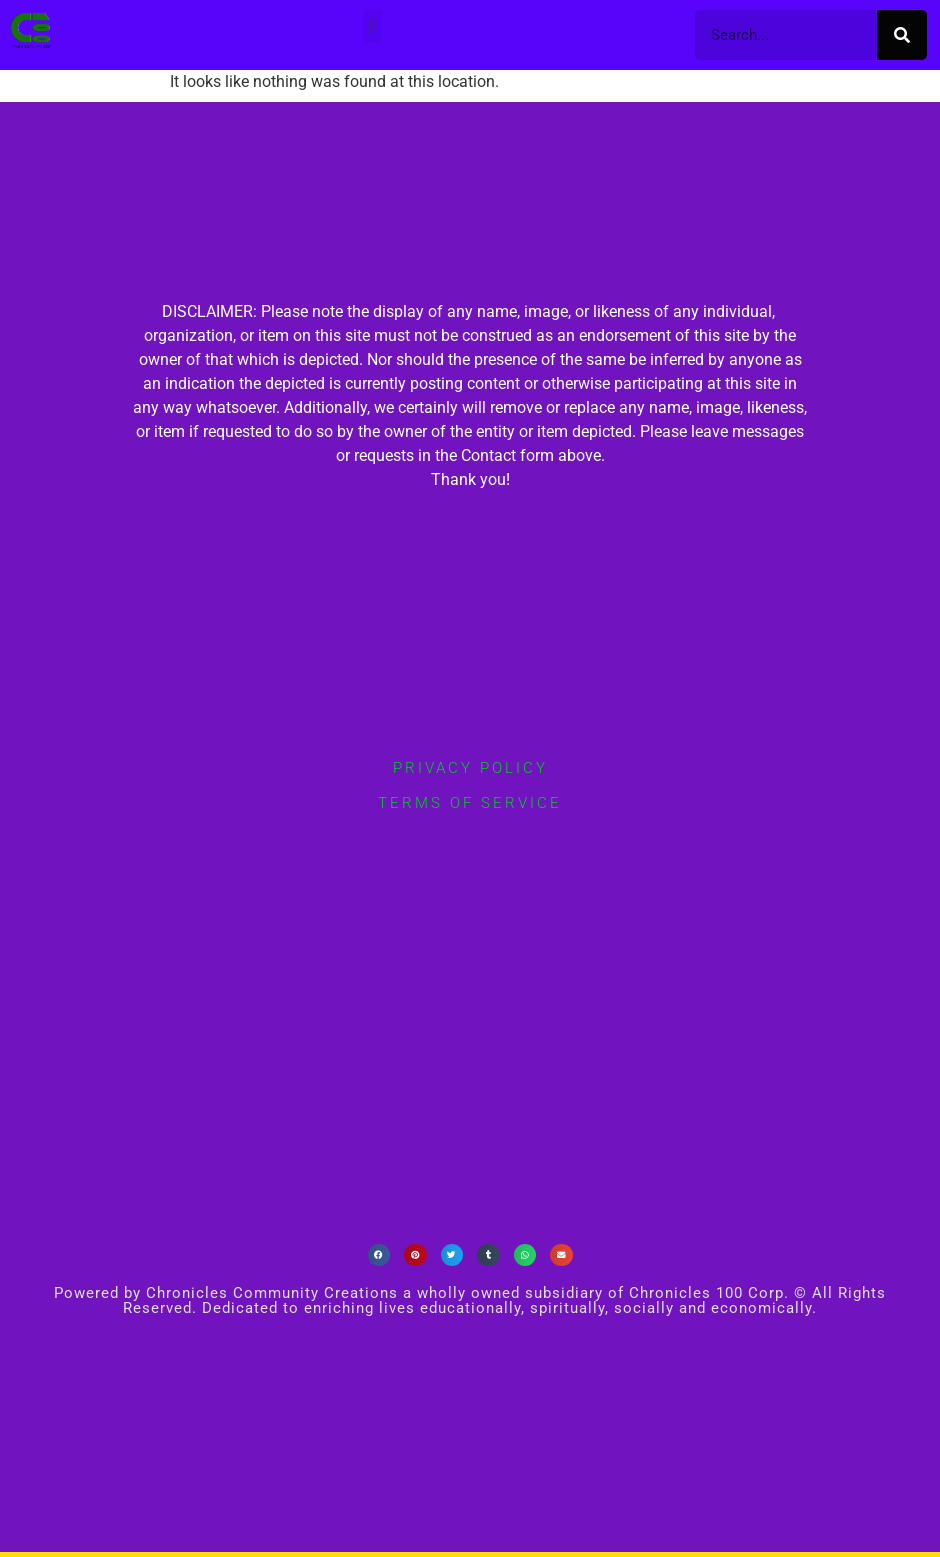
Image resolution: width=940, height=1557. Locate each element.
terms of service (470, 803)
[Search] (902, 35)
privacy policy (470, 768)
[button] (372, 26)
